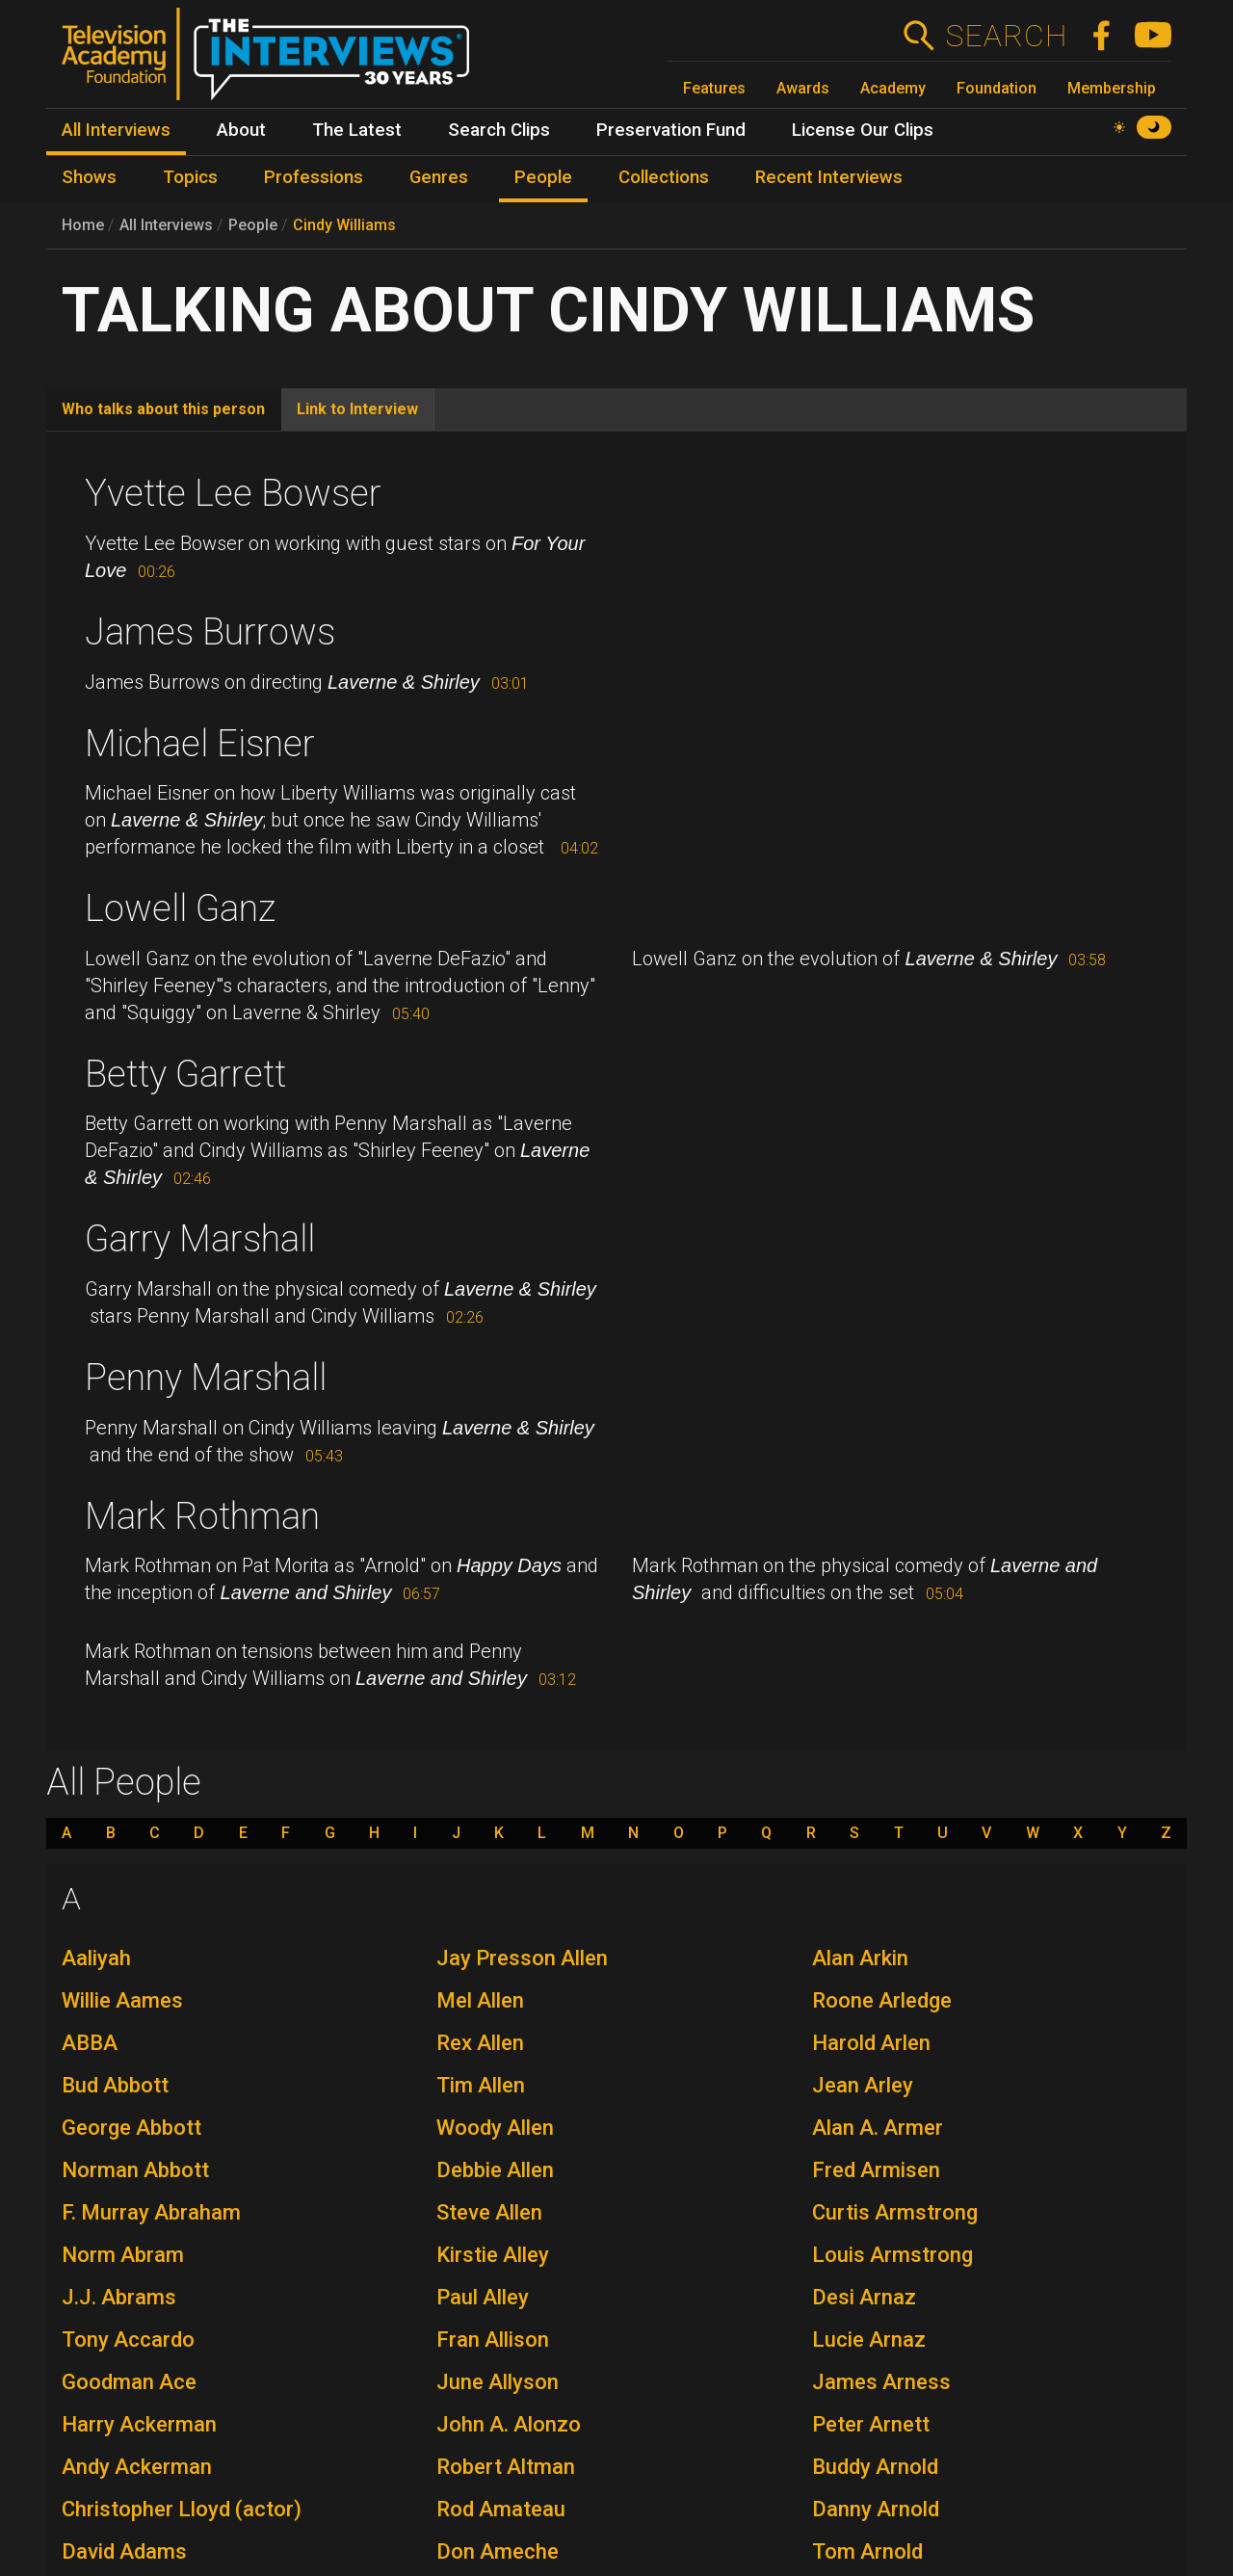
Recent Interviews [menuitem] (829, 177)
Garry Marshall (200, 1239)
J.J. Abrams (119, 2297)
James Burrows (210, 632)
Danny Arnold (875, 2509)
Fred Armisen (876, 2170)
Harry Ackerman (139, 2424)
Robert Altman (505, 2467)
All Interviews (166, 225)
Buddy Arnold (875, 2467)
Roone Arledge (882, 2000)
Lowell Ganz (180, 908)
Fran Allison (492, 2339)
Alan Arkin (860, 1958)
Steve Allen (489, 2212)
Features (714, 88)
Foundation (996, 88)
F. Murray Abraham (151, 2212)
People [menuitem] (543, 177)
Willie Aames (122, 2000)
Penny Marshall (206, 1377)
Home (83, 225)
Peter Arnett (871, 2424)
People (252, 225)
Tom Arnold (867, 2551)
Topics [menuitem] (190, 177)
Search (1006, 35)
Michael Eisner (200, 744)
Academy (893, 88)
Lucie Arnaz (869, 2339)
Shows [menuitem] (89, 177)
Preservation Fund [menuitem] (671, 130)
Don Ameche (497, 2551)
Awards (802, 88)
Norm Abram (123, 2255)
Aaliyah (96, 1958)
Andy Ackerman (137, 2467)
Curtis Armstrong (895, 2212)
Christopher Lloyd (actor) (182, 2509)
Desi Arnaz (864, 2297)
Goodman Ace (129, 2382)
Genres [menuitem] (438, 177)
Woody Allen (495, 2128)
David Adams (124, 2551)
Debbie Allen (495, 2170)
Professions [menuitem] (313, 177)
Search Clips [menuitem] (499, 130)
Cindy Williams (344, 225)
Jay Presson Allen (522, 1958)
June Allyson (497, 2382)
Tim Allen (480, 2085)
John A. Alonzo (508, 2424)
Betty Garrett (185, 1074)
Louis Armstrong (892, 2255)
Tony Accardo (128, 2339)
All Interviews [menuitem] (116, 130)
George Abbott (131, 2128)
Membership (1111, 88)
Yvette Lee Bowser (233, 493)
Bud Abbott (115, 2085)
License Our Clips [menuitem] (862, 130)
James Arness (881, 2382)
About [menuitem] (241, 130)
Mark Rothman (202, 1516)
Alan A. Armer (877, 2128)
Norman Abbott (135, 2170)
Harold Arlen (871, 2043)
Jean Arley (862, 2085)
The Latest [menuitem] (357, 130)
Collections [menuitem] (663, 177)
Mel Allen (480, 2000)
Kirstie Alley (492, 2255)
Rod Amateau (500, 2509)
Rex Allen (480, 2043)
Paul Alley (482, 2297)
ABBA (90, 2043)
